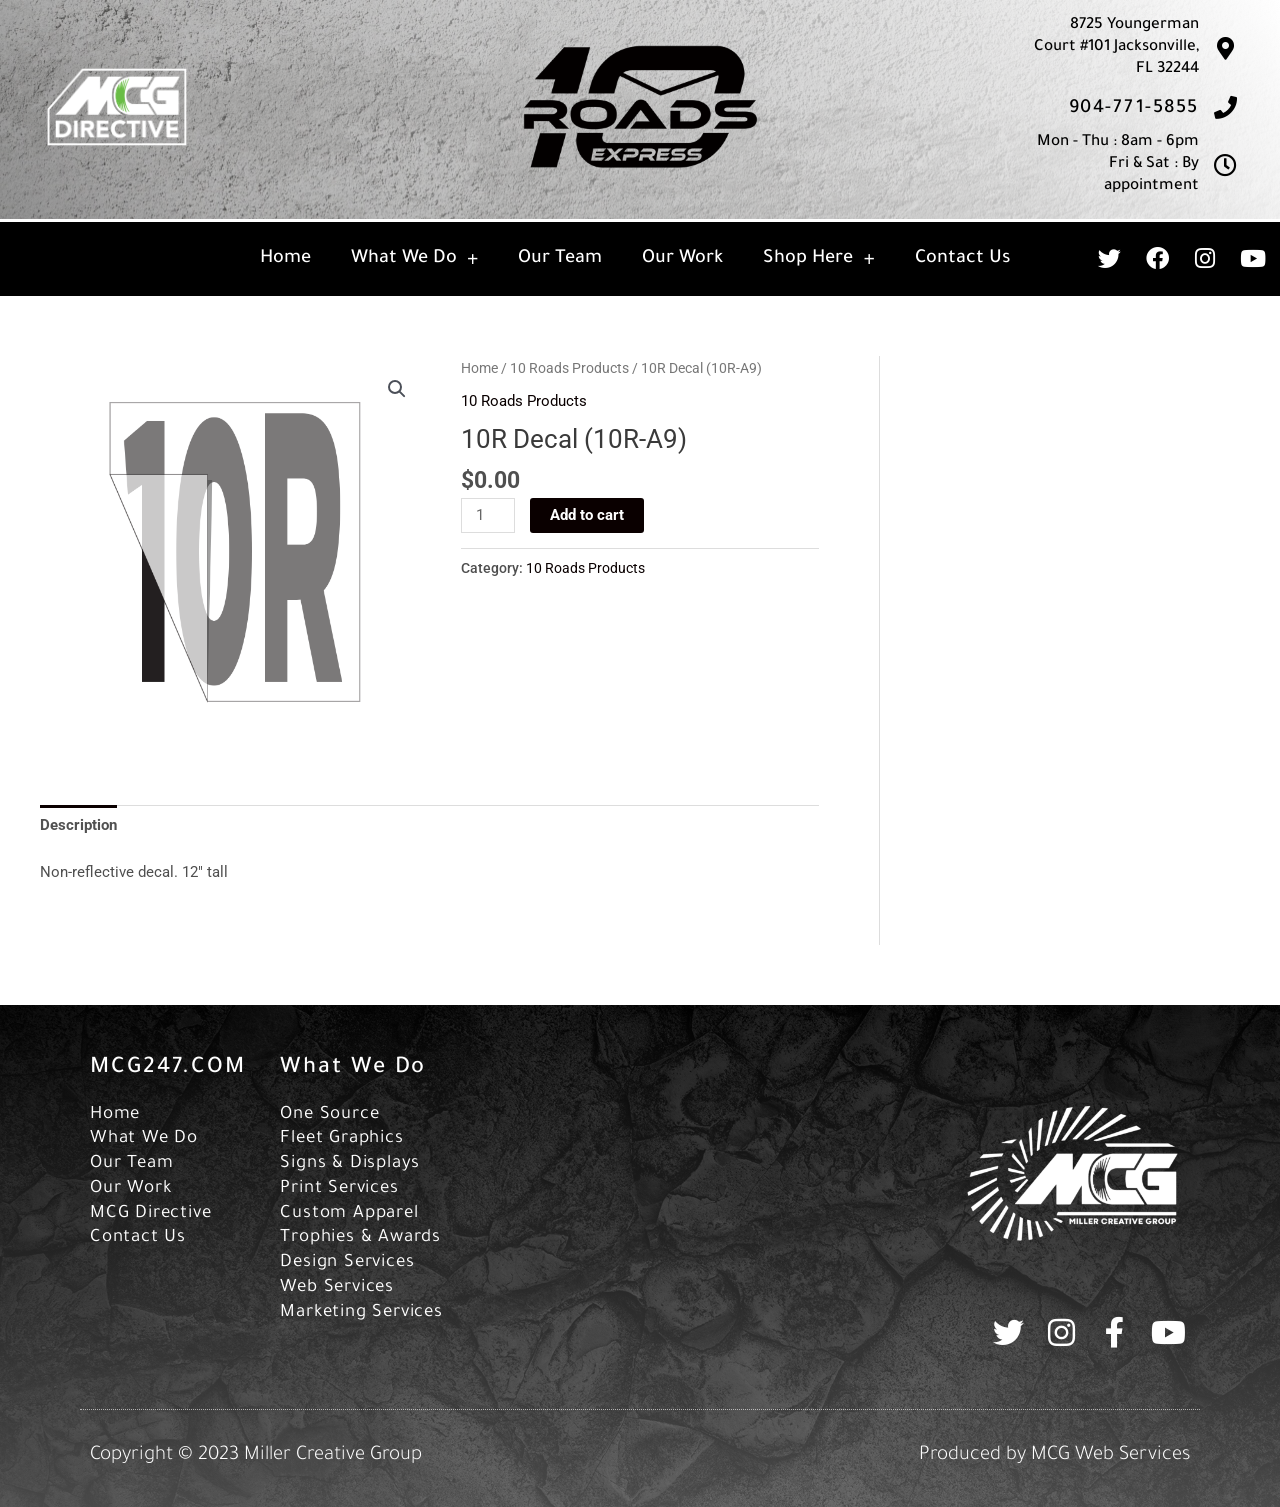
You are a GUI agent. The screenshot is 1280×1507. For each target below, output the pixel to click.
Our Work (682, 259)
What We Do (414, 259)
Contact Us (963, 259)
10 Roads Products (569, 368)
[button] (397, 389)
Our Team (560, 259)
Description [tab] (78, 825)
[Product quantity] (488, 516)
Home (285, 259)
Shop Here (818, 259)
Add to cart (587, 515)
